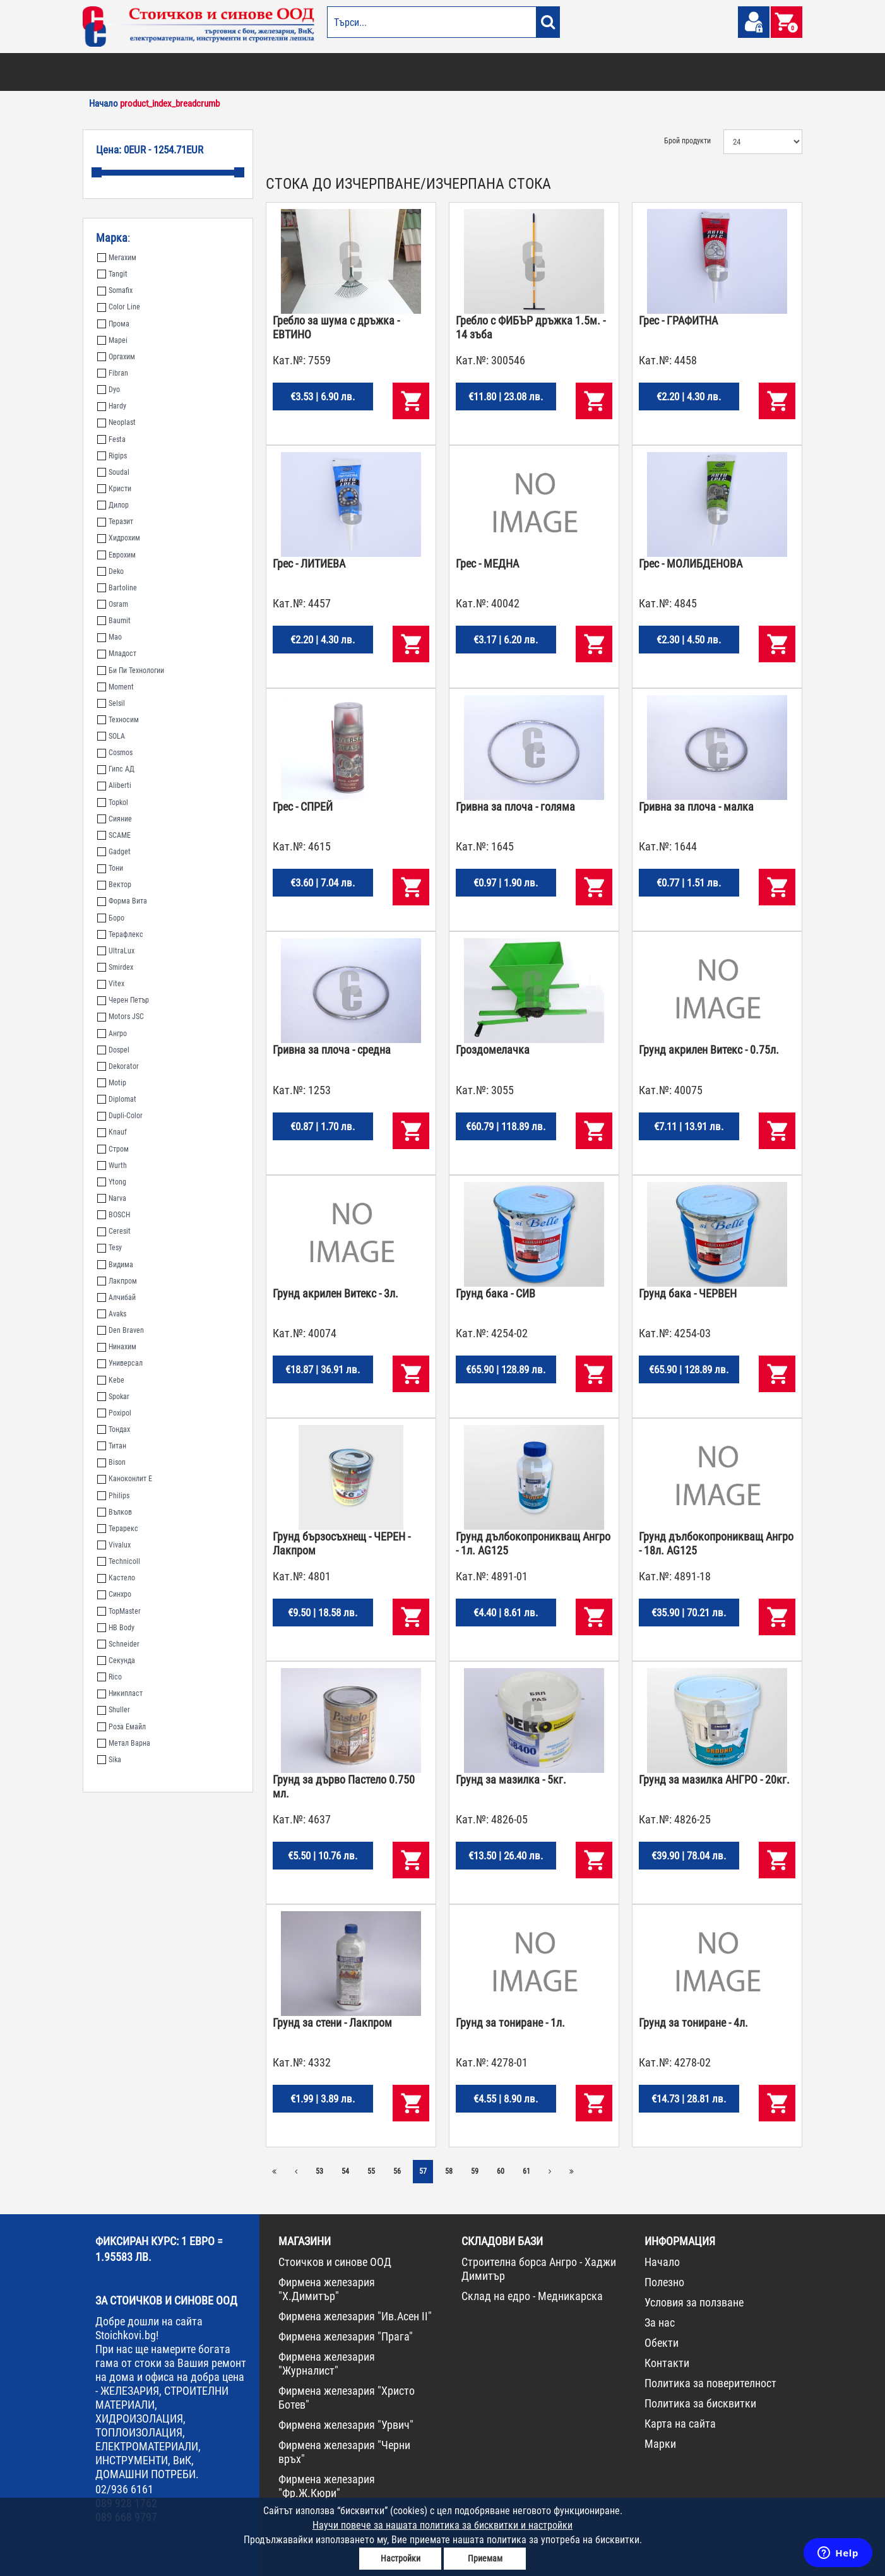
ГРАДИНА (325, 72)
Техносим (118, 719)
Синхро (114, 1594)
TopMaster (119, 1611)
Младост (116, 653)
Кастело (116, 1577)
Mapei (112, 340)
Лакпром (117, 1281)
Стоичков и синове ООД (334, 2262)
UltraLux (115, 950)
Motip (111, 1082)
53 (319, 2171)
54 (345, 2171)
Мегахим (116, 257)
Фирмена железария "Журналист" (326, 2363)
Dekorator (118, 1066)
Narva (111, 1198)
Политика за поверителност (710, 2383)
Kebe (110, 1380)
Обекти (661, 2342)
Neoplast (116, 422)
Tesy (109, 1247)
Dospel (113, 1050)
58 (449, 2171)
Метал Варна (123, 1743)
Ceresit (114, 1231)
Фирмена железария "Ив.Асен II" (355, 2316)
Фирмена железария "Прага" (345, 2336)
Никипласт (120, 1693)
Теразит (115, 521)
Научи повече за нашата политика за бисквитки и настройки (442, 2525)
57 (423, 2171)
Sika (109, 1759)
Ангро (112, 1033)
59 (474, 2171)
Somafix (115, 290)
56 (397, 2171)
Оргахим (116, 356)
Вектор (114, 884)
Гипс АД (115, 769)
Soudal (113, 472)
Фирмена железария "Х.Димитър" (326, 2289)
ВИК (293, 72)
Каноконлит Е (124, 1478)
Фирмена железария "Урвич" (345, 2424)
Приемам (485, 2558)
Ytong (111, 1182)
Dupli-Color (120, 1115)
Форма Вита (122, 901)
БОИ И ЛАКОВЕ (111, 72)
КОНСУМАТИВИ (637, 72)
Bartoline (117, 587)
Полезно (664, 2282)
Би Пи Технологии (130, 670)
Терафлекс (120, 934)
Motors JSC (120, 1016)
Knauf (112, 1132)
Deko (110, 571)
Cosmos (115, 752)
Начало (662, 2262)
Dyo (108, 389)
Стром (113, 1149)
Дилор (113, 505)
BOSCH (113, 1214)
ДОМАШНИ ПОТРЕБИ (383, 72)
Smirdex (115, 967)
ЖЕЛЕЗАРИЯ (525, 72)
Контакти (666, 2363)
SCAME (114, 835)
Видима (115, 1264)
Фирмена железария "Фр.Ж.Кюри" (326, 2486)
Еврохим (116, 555)
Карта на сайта (680, 2423)
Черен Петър (123, 1000)
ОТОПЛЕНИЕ (164, 72)
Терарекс (117, 1528)
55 (371, 2171)
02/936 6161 (124, 2489)
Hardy (111, 406)
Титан (111, 1445)
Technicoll (118, 1561)
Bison (111, 1462)
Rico (109, 1677)
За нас (659, 2322)
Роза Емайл (121, 1726)
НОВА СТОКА (692, 72)
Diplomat (116, 1099)
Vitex (110, 983)
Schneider (118, 1644)
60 (500, 2171)
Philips (113, 1495)
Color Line (118, 306)
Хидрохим (118, 538)
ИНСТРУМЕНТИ (579, 72)
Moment (115, 687)
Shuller (113, 1709)
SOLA (111, 736)
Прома (113, 323)
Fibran (112, 373)
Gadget (114, 851)
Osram (112, 604)
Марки (660, 2443)
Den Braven (120, 1330)
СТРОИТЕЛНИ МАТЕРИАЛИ (234, 72)
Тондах (113, 1429)
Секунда (116, 1660)
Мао (109, 637)
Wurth (112, 1165)
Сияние (114, 818)
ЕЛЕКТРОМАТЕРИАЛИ (461, 72)
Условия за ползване (694, 2302)
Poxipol (114, 1413)
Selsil (111, 703)
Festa (111, 439)
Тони (110, 868)
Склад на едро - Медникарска (532, 2296)
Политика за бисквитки (700, 2403)
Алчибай (116, 1297)
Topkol (112, 802)
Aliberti (114, 785)
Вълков (114, 1512)
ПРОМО (734, 72)
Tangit (112, 274)
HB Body (115, 1627)
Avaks (111, 1313)
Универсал (120, 1363)
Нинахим (116, 1346)
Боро (110, 918)
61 (526, 2171)
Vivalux (114, 1545)
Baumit (114, 620)
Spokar (113, 1396)
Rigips (112, 455)
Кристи (114, 488)
